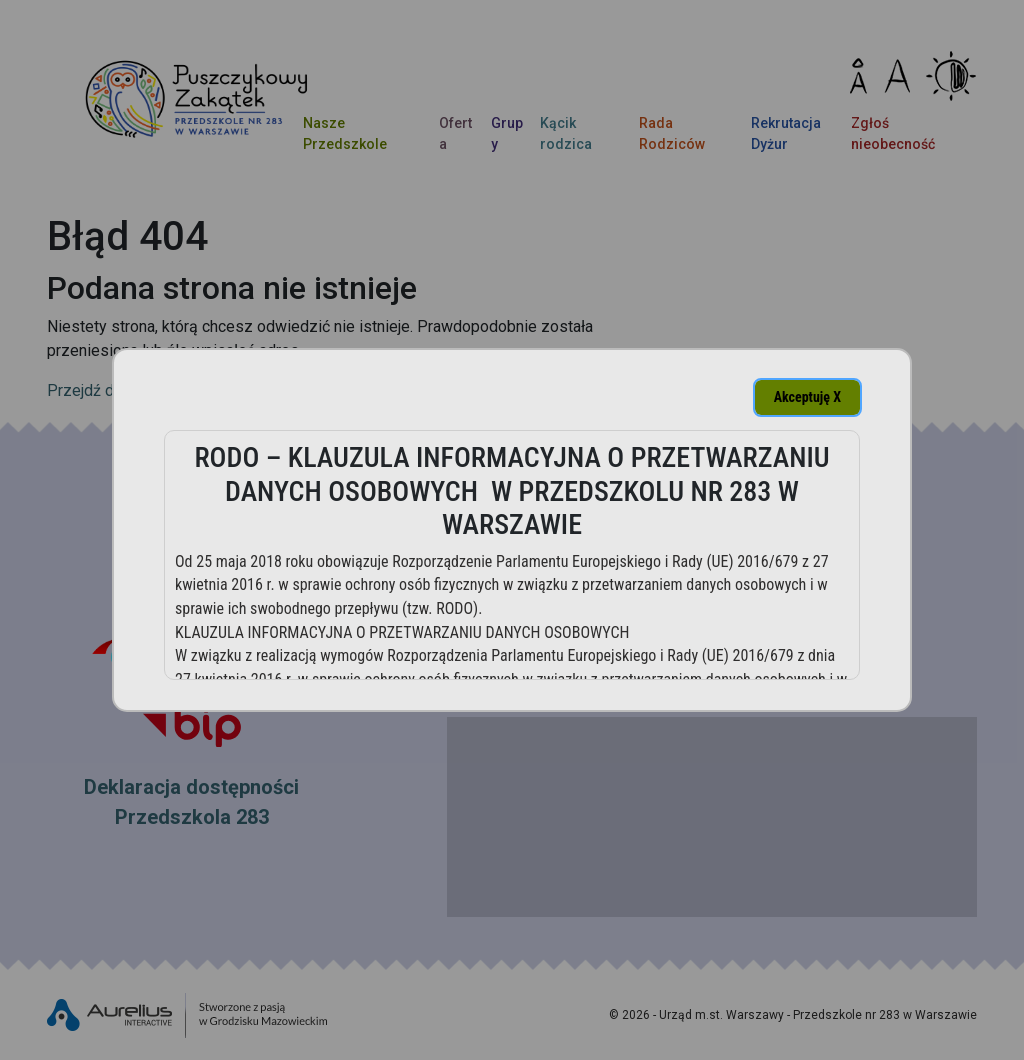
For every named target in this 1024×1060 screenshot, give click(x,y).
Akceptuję (807, 397)
